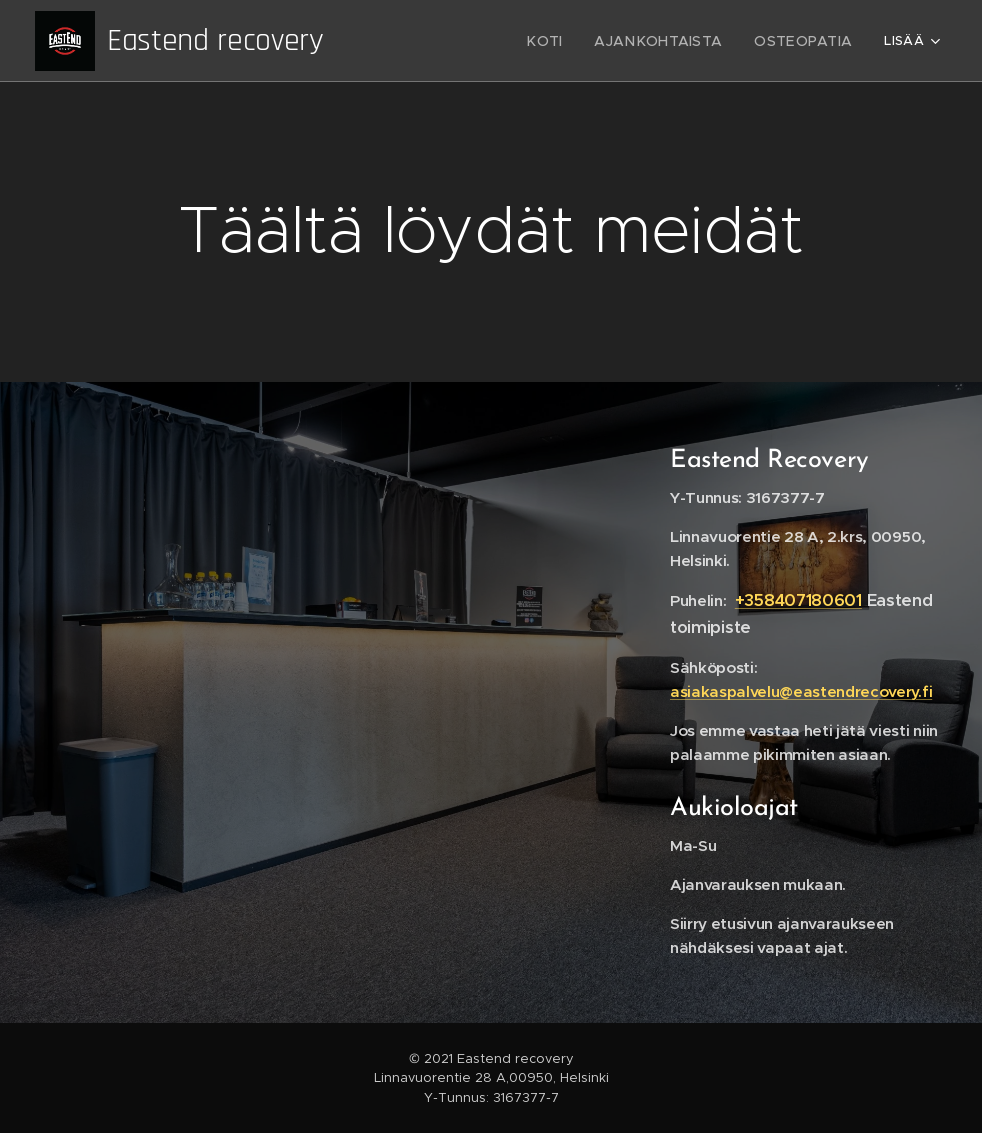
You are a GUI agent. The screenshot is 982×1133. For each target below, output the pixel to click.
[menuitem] (437, 41)
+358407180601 (798, 600)
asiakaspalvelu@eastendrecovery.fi (801, 691)
